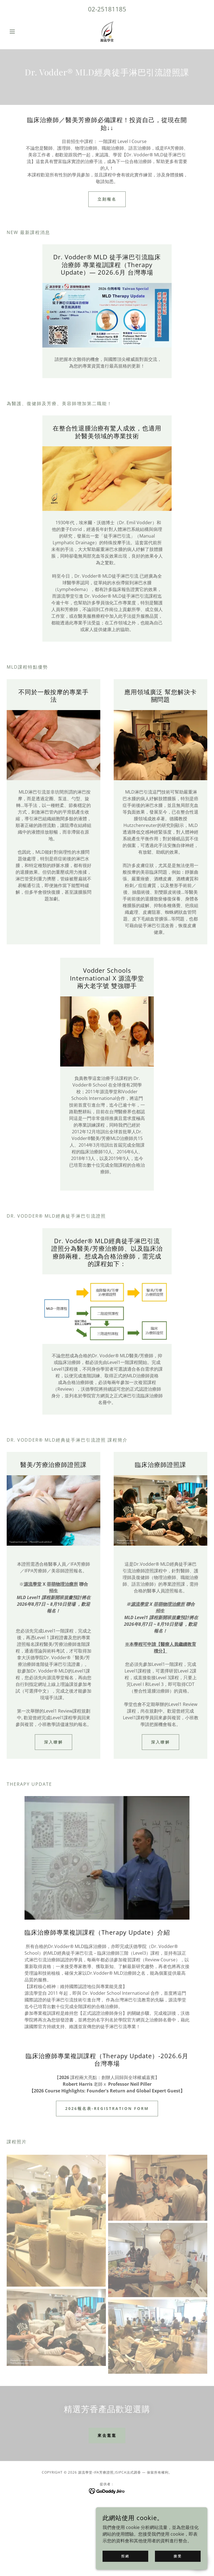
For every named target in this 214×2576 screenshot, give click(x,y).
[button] (22, 31)
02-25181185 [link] (107, 9)
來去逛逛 (107, 2435)
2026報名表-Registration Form (107, 2108)
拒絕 (125, 2555)
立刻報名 (107, 199)
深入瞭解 (53, 1742)
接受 (178, 2555)
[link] (107, 31)
